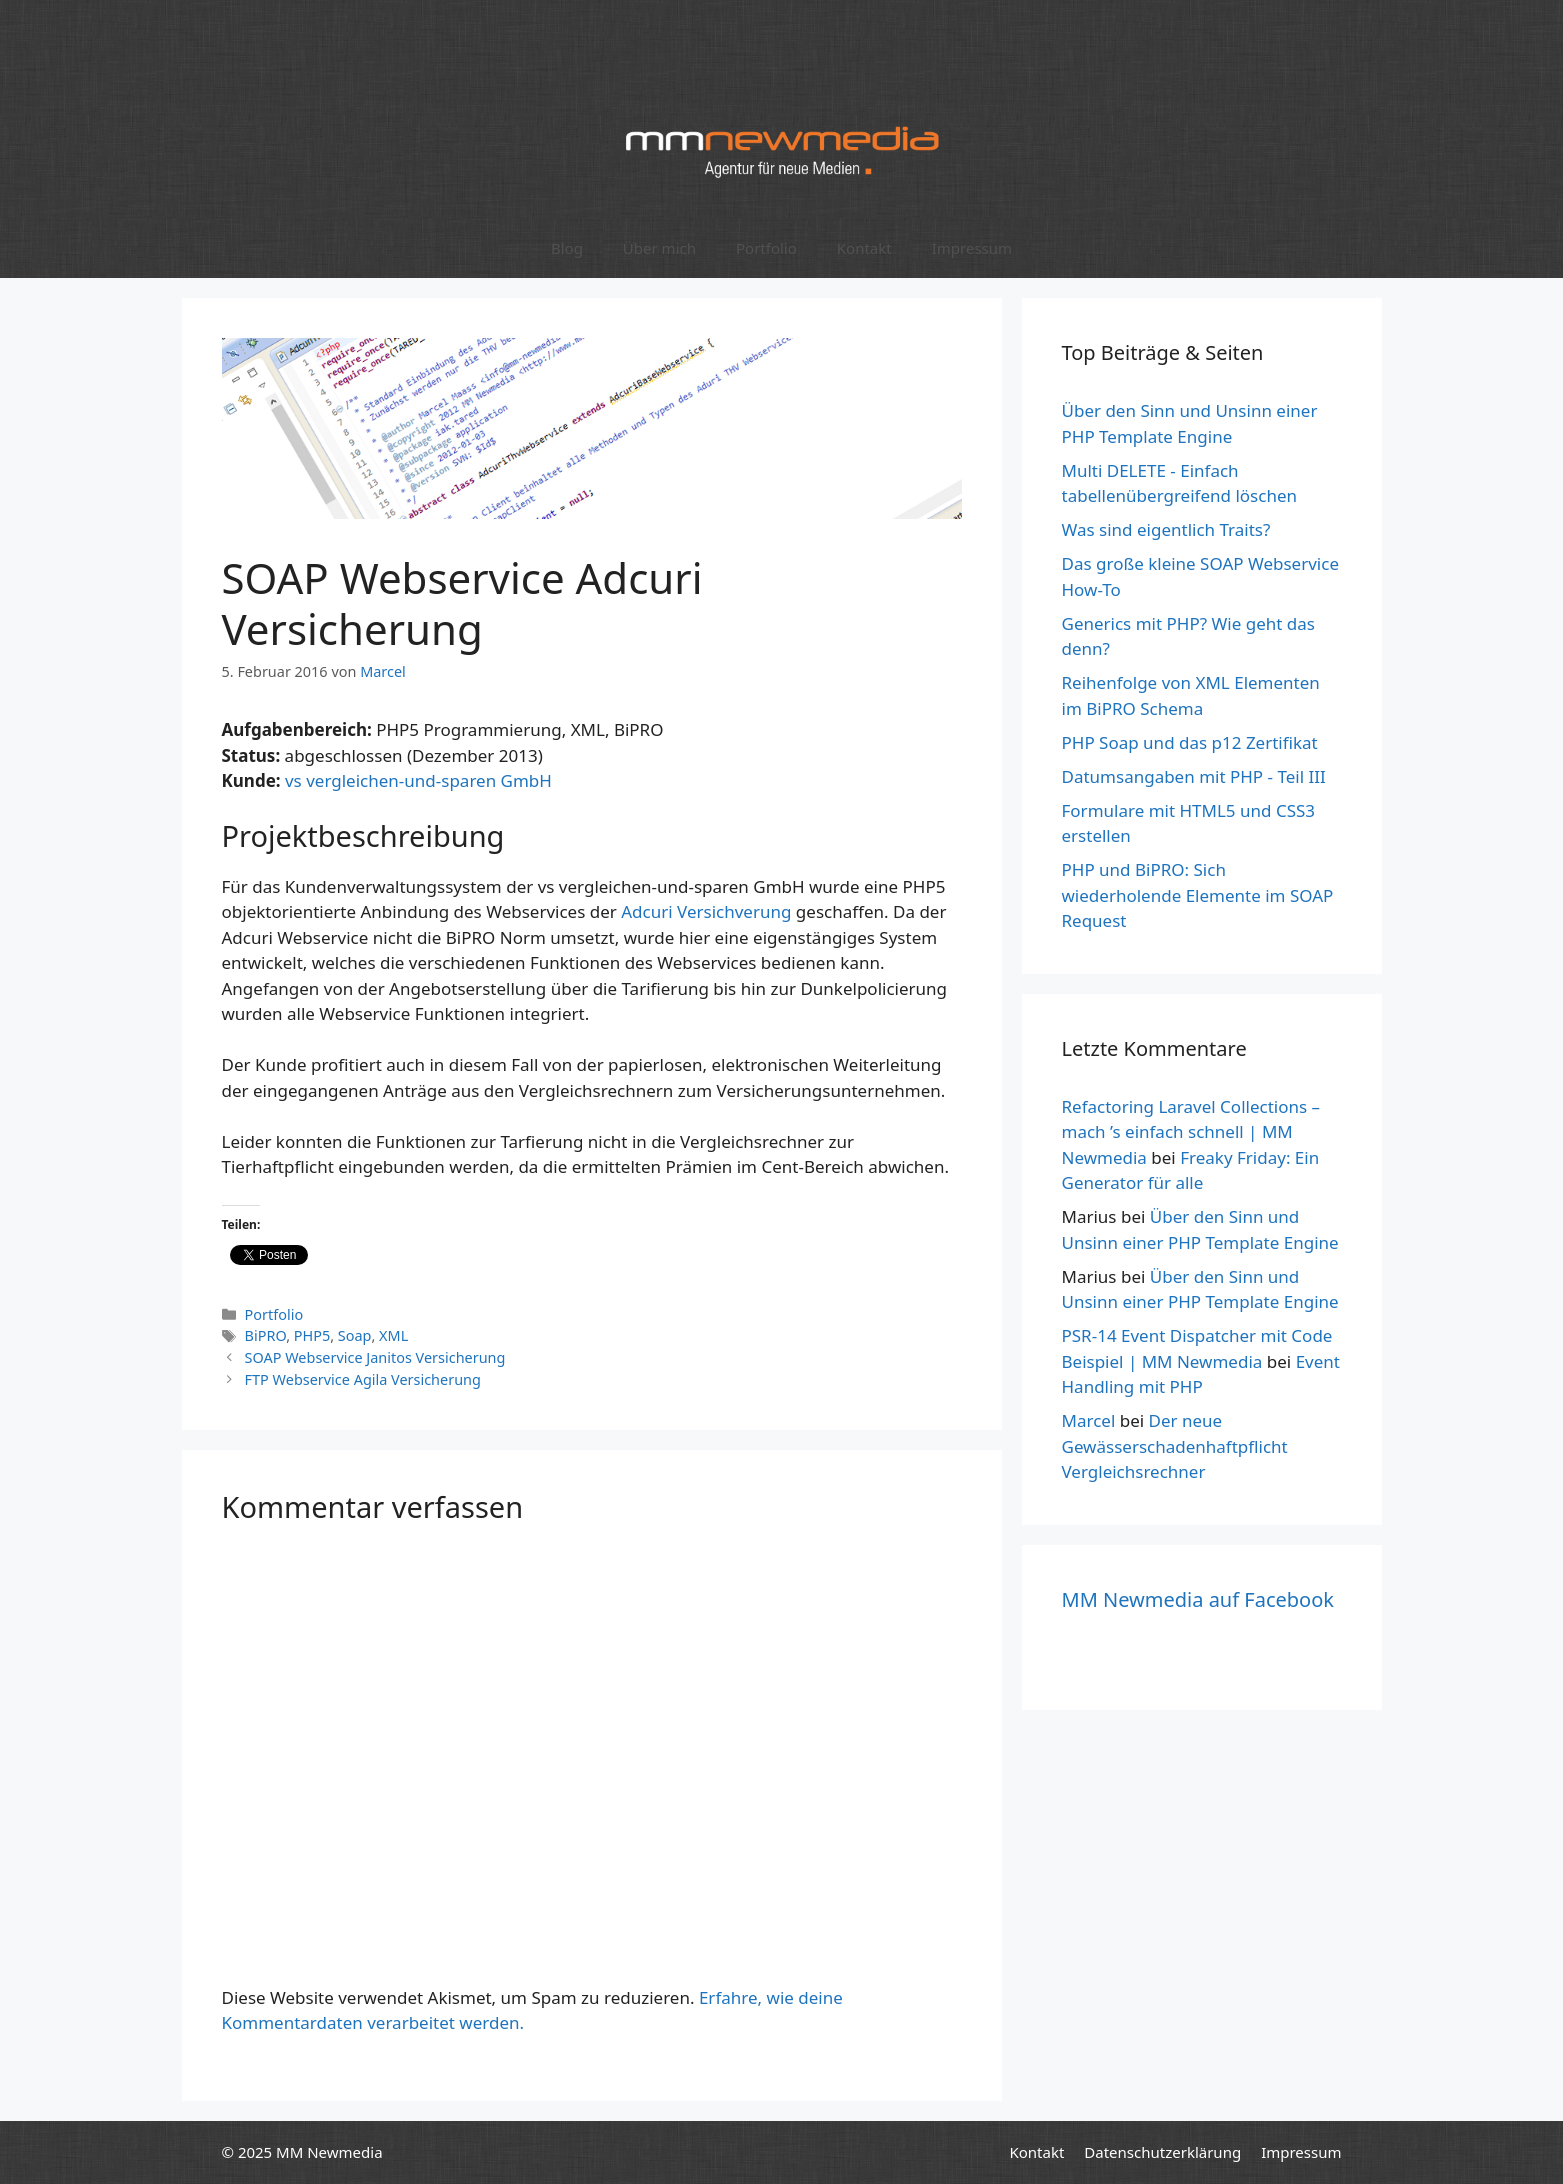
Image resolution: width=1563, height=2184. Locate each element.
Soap (355, 1335)
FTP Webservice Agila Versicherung (363, 1379)
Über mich (659, 248)
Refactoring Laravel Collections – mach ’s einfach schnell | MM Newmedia (1191, 1132)
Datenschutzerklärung (1162, 2152)
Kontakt (864, 248)
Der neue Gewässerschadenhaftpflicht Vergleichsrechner (1175, 1446)
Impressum (972, 248)
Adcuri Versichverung (706, 911)
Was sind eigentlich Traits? (1166, 529)
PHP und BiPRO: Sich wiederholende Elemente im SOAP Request (1198, 895)
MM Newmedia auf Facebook (1198, 1599)
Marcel (1089, 1420)
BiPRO (266, 1335)
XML (393, 1335)
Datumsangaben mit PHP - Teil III (1194, 776)
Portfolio (766, 248)
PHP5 (312, 1335)
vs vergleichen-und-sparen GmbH (418, 780)
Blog (567, 248)
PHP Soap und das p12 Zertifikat (1190, 742)
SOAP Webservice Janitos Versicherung (375, 1357)
